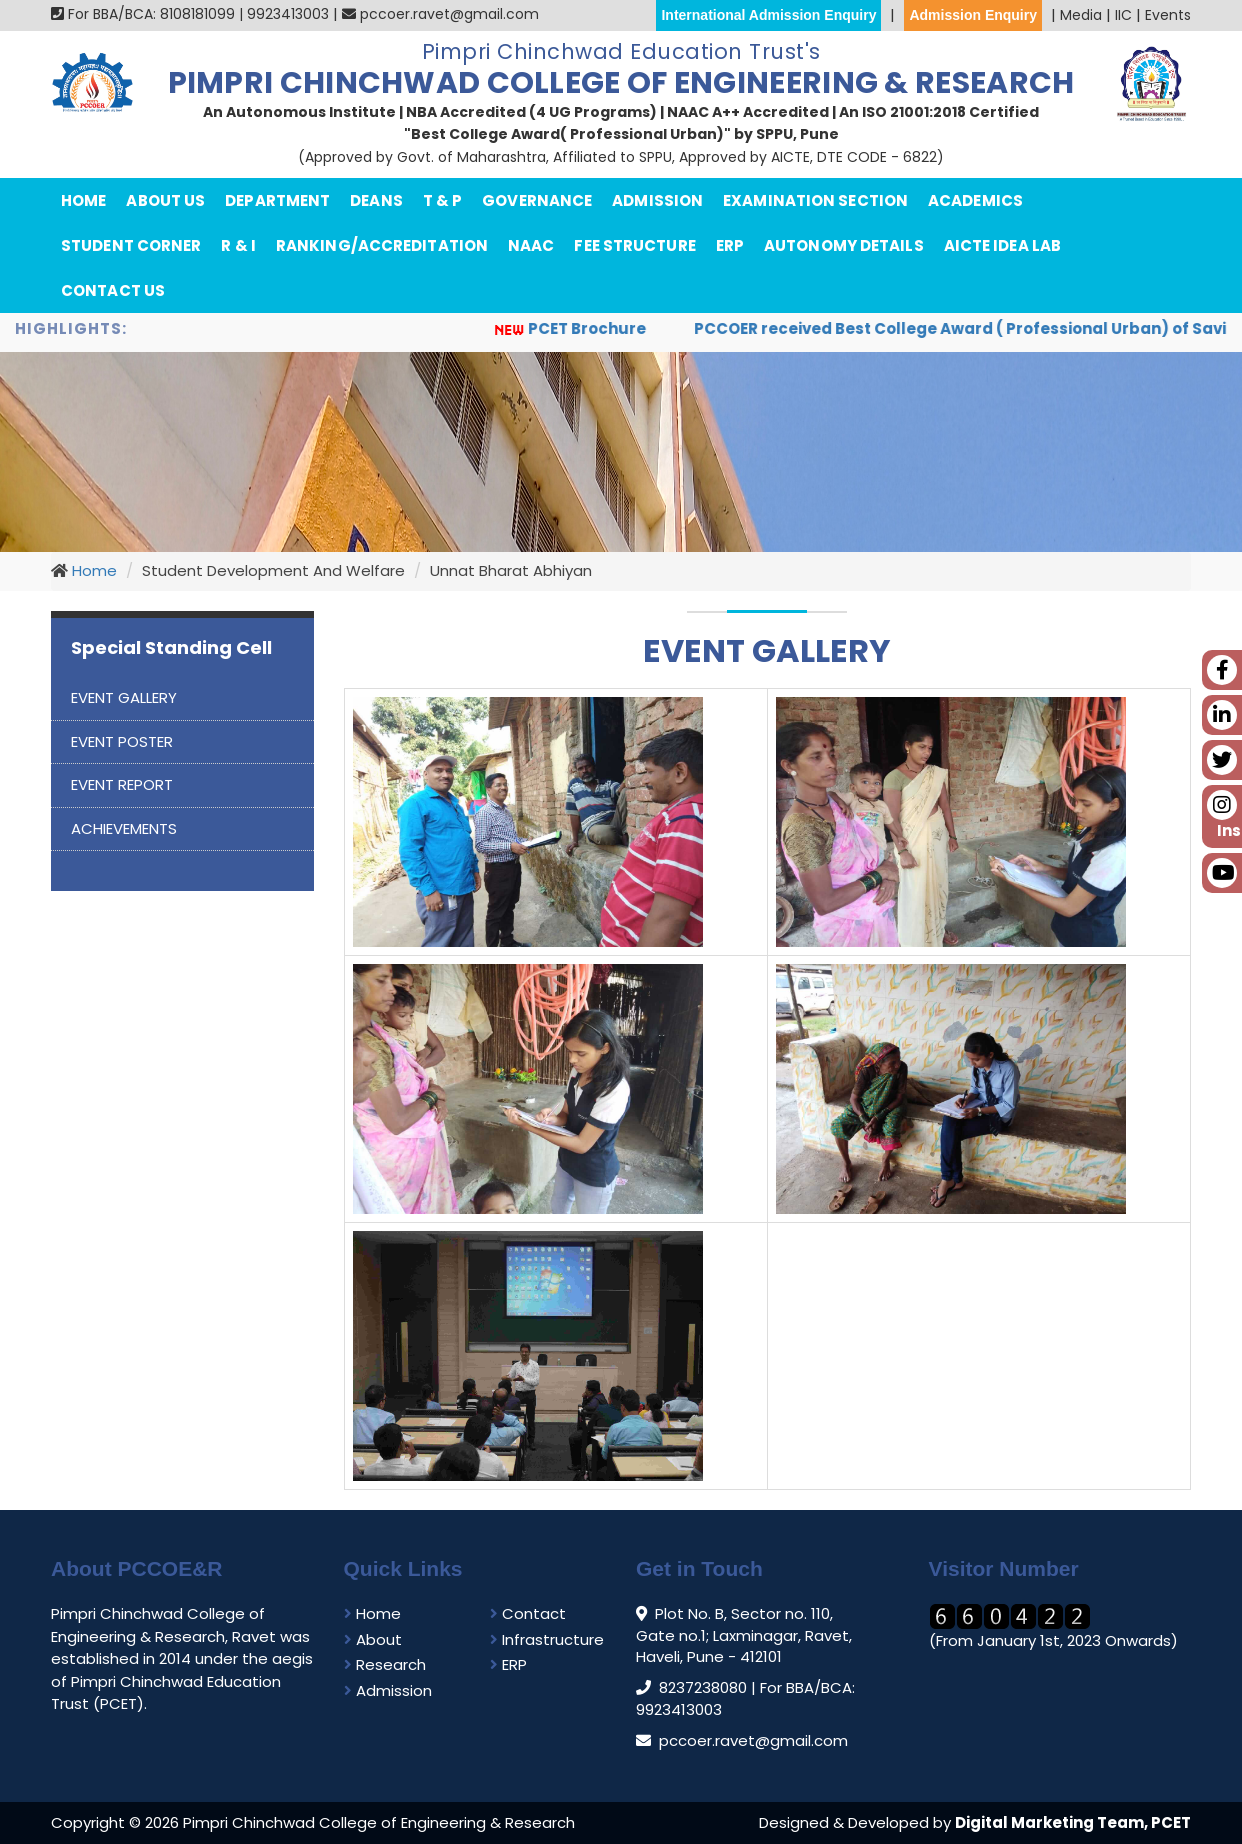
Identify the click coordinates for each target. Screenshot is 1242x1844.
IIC (1123, 15)
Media (1081, 15)
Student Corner (131, 245)
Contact (528, 1613)
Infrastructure (547, 1639)
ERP (730, 245)
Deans (376, 200)
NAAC (531, 245)
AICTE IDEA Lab (1002, 245)
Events (1168, 15)
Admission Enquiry (973, 15)
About (373, 1639)
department (277, 200)
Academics (975, 200)
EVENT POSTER (122, 741)
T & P (443, 200)
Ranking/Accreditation (382, 245)
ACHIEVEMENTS (124, 828)
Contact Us (113, 290)
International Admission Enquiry (768, 15)
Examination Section (815, 200)
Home (83, 200)
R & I (238, 245)
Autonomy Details (844, 245)
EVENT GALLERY (124, 697)
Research (385, 1664)
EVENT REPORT (122, 784)
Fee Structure (634, 245)
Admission (657, 200)
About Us (165, 200)
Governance (537, 200)
